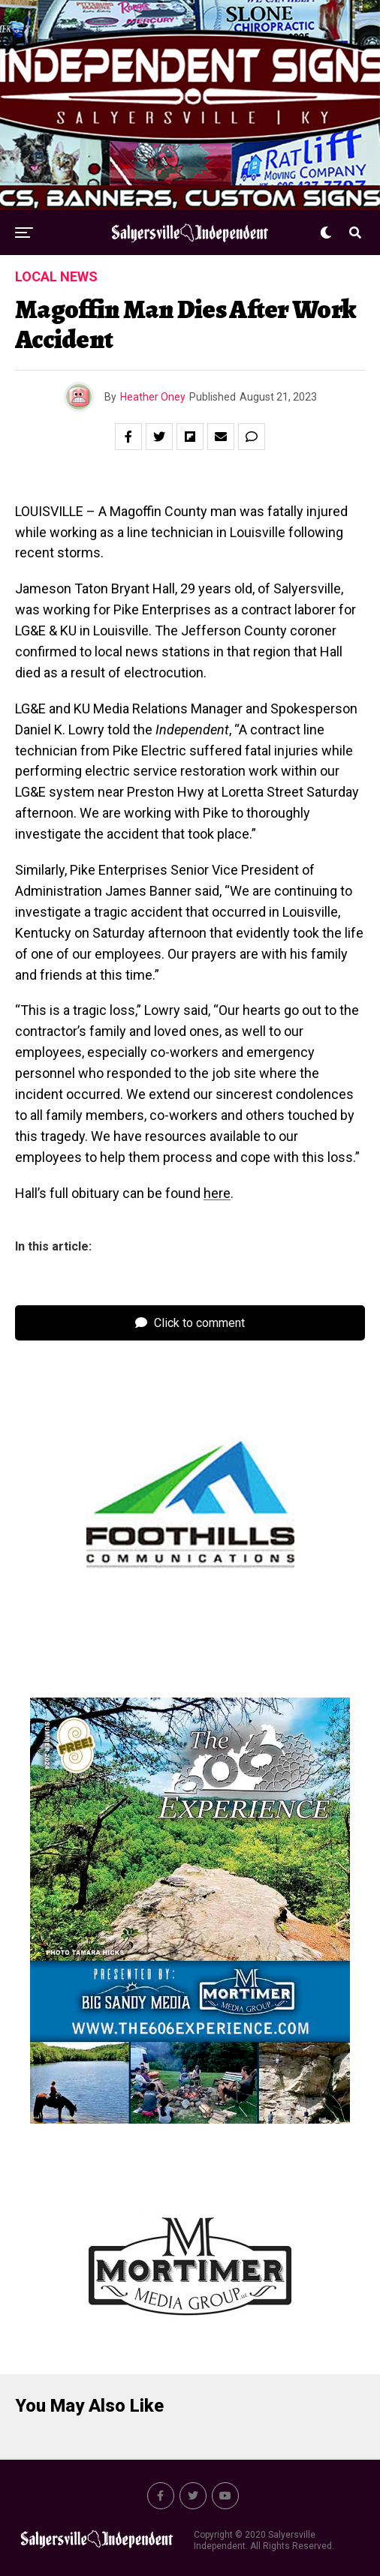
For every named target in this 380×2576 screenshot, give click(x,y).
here (217, 1193)
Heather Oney (152, 397)
